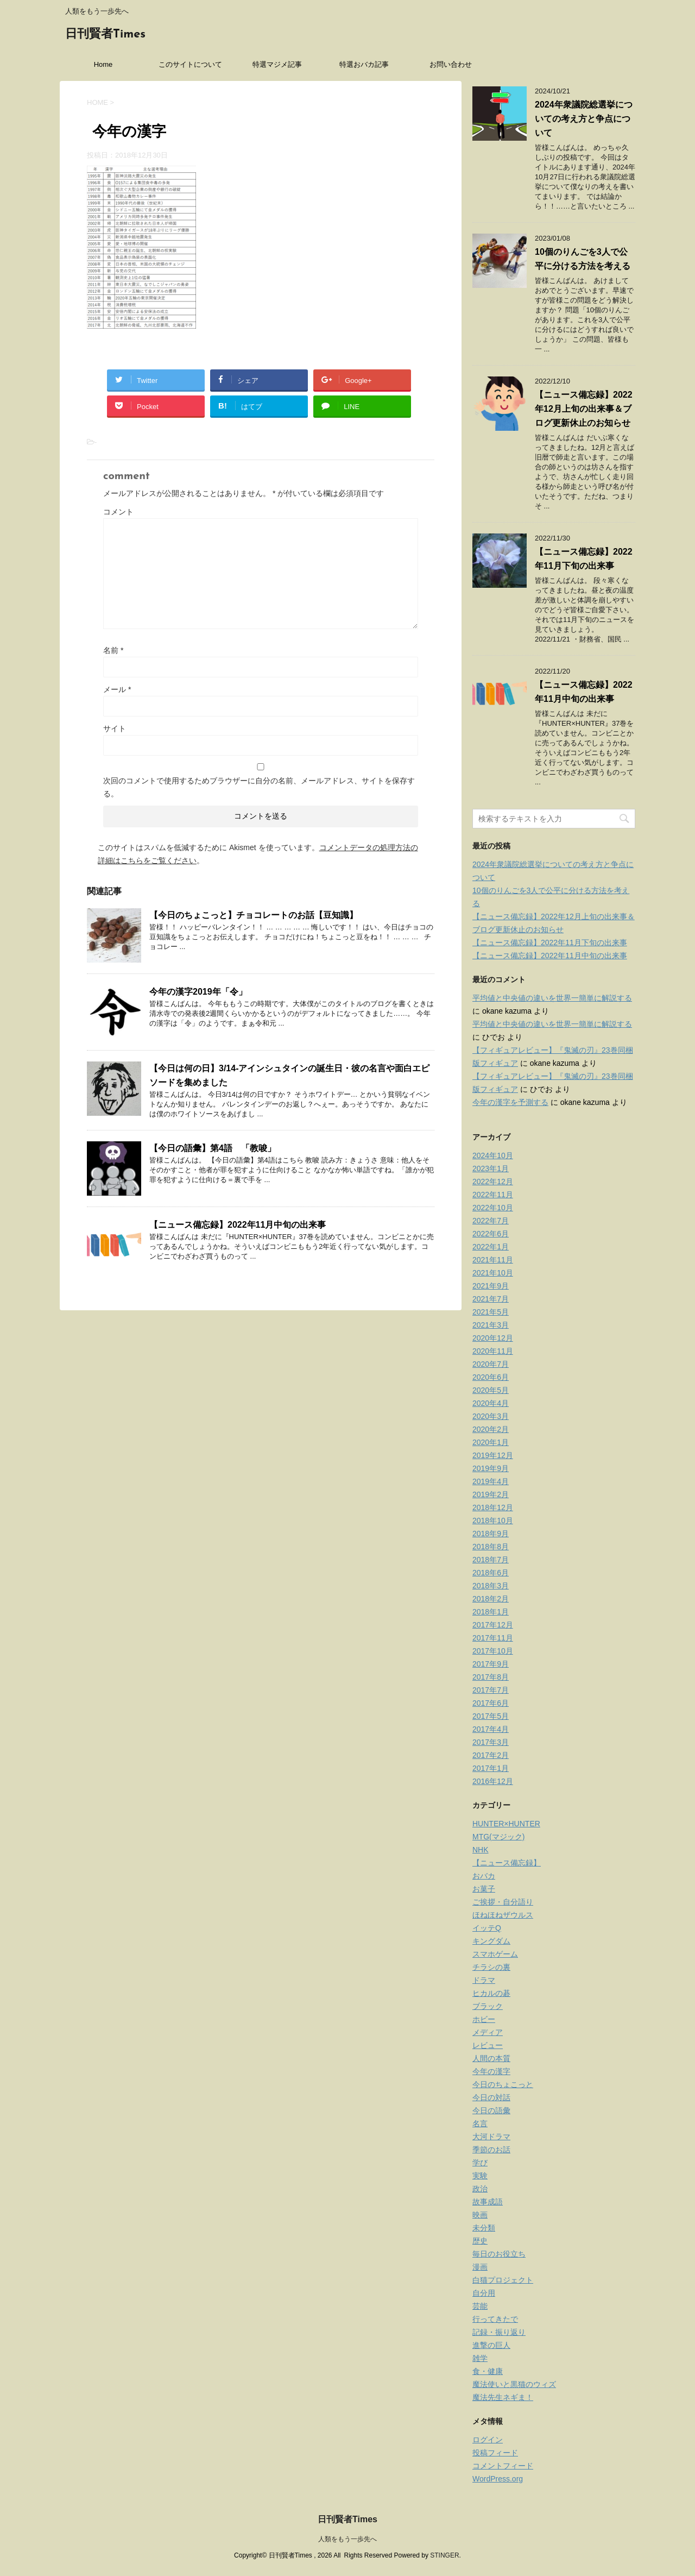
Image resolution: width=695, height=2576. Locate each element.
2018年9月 (490, 1533)
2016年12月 (492, 1781)
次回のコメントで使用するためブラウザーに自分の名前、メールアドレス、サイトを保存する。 (259, 787)
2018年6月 (490, 1572)
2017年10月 (492, 1651)
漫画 (480, 2267)
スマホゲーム (495, 1954)
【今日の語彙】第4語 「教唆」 (212, 1148)
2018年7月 (490, 1559)
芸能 (480, 2306)
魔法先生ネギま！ (502, 2397)
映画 (480, 2214)
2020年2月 (490, 1429)
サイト (114, 728)
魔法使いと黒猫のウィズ (514, 2384)
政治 (480, 2188)
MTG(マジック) (498, 1836)
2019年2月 (490, 1494)
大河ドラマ (491, 2136)
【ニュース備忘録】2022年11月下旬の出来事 (549, 942)
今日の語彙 (491, 2110)
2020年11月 (492, 1351)
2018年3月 (490, 1585)
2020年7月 (490, 1364)
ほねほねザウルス (502, 1915)
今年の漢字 (491, 2071)
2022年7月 (490, 1220)
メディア (487, 2032)
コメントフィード (502, 2465)
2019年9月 (490, 1468)
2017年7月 (490, 1690)
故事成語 (487, 2201)
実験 (480, 2175)
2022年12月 (492, 1181)
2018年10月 (492, 1520)
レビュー (487, 2045)
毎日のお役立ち (499, 2254)
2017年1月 (490, 1768)
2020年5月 (490, 1390)
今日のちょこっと (502, 2084)
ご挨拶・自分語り (502, 1902)
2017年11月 (492, 1637)
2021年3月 (490, 1325)
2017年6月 (490, 1703)
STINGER (444, 2555)
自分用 (483, 2293)
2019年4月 (490, 1481)
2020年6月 (490, 1377)
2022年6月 (490, 1233)
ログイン (487, 2439)
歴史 (480, 2240)
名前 (113, 650)
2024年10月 (492, 1155)
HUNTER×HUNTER (506, 1823)
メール (117, 689)
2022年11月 (492, 1194)
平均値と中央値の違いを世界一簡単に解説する (552, 998)
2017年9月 (490, 1664)
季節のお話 (491, 2149)
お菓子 (483, 1888)
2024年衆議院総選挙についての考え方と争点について (584, 118)
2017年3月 (490, 1742)
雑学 (480, 2358)
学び (480, 2162)
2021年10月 (492, 1272)
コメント (118, 511)
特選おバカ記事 (364, 64)
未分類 (483, 2227)
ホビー (483, 2019)
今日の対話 (491, 2097)
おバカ (483, 1875)
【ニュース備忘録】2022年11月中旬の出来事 (237, 1224)
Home (103, 64)
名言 (480, 2123)
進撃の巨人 (491, 2345)
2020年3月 (490, 1416)
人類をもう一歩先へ (347, 2539)
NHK (480, 1849)
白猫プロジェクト (502, 2280)
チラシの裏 (491, 1967)
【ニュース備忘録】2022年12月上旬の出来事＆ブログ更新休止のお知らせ (584, 409)
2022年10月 (492, 1207)
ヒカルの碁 (491, 1993)
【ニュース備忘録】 (506, 1862)
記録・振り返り (499, 2332)
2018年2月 (490, 1598)
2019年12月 (492, 1455)
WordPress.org (497, 2478)
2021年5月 (490, 1312)
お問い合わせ (450, 64)
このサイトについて (190, 64)
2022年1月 (490, 1246)
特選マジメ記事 (277, 64)
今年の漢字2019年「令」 (198, 991)
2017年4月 (490, 1729)
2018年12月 (492, 1507)
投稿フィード (495, 2452)
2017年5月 (490, 1716)
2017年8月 (490, 1677)
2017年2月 (490, 1755)
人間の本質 (491, 2058)
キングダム (491, 1941)
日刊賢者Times (105, 34)
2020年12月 (492, 1338)
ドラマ (483, 1980)
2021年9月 (490, 1285)
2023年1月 (490, 1168)
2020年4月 (490, 1403)
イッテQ (486, 1928)
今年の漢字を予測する (510, 1102)
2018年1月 (490, 1611)
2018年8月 (490, 1546)
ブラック (487, 2006)
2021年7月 (490, 1299)
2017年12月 (492, 1624)
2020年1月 (490, 1442)
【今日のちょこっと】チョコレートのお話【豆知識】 (253, 915)
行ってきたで (495, 2319)
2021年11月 (492, 1259)
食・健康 (487, 2371)
